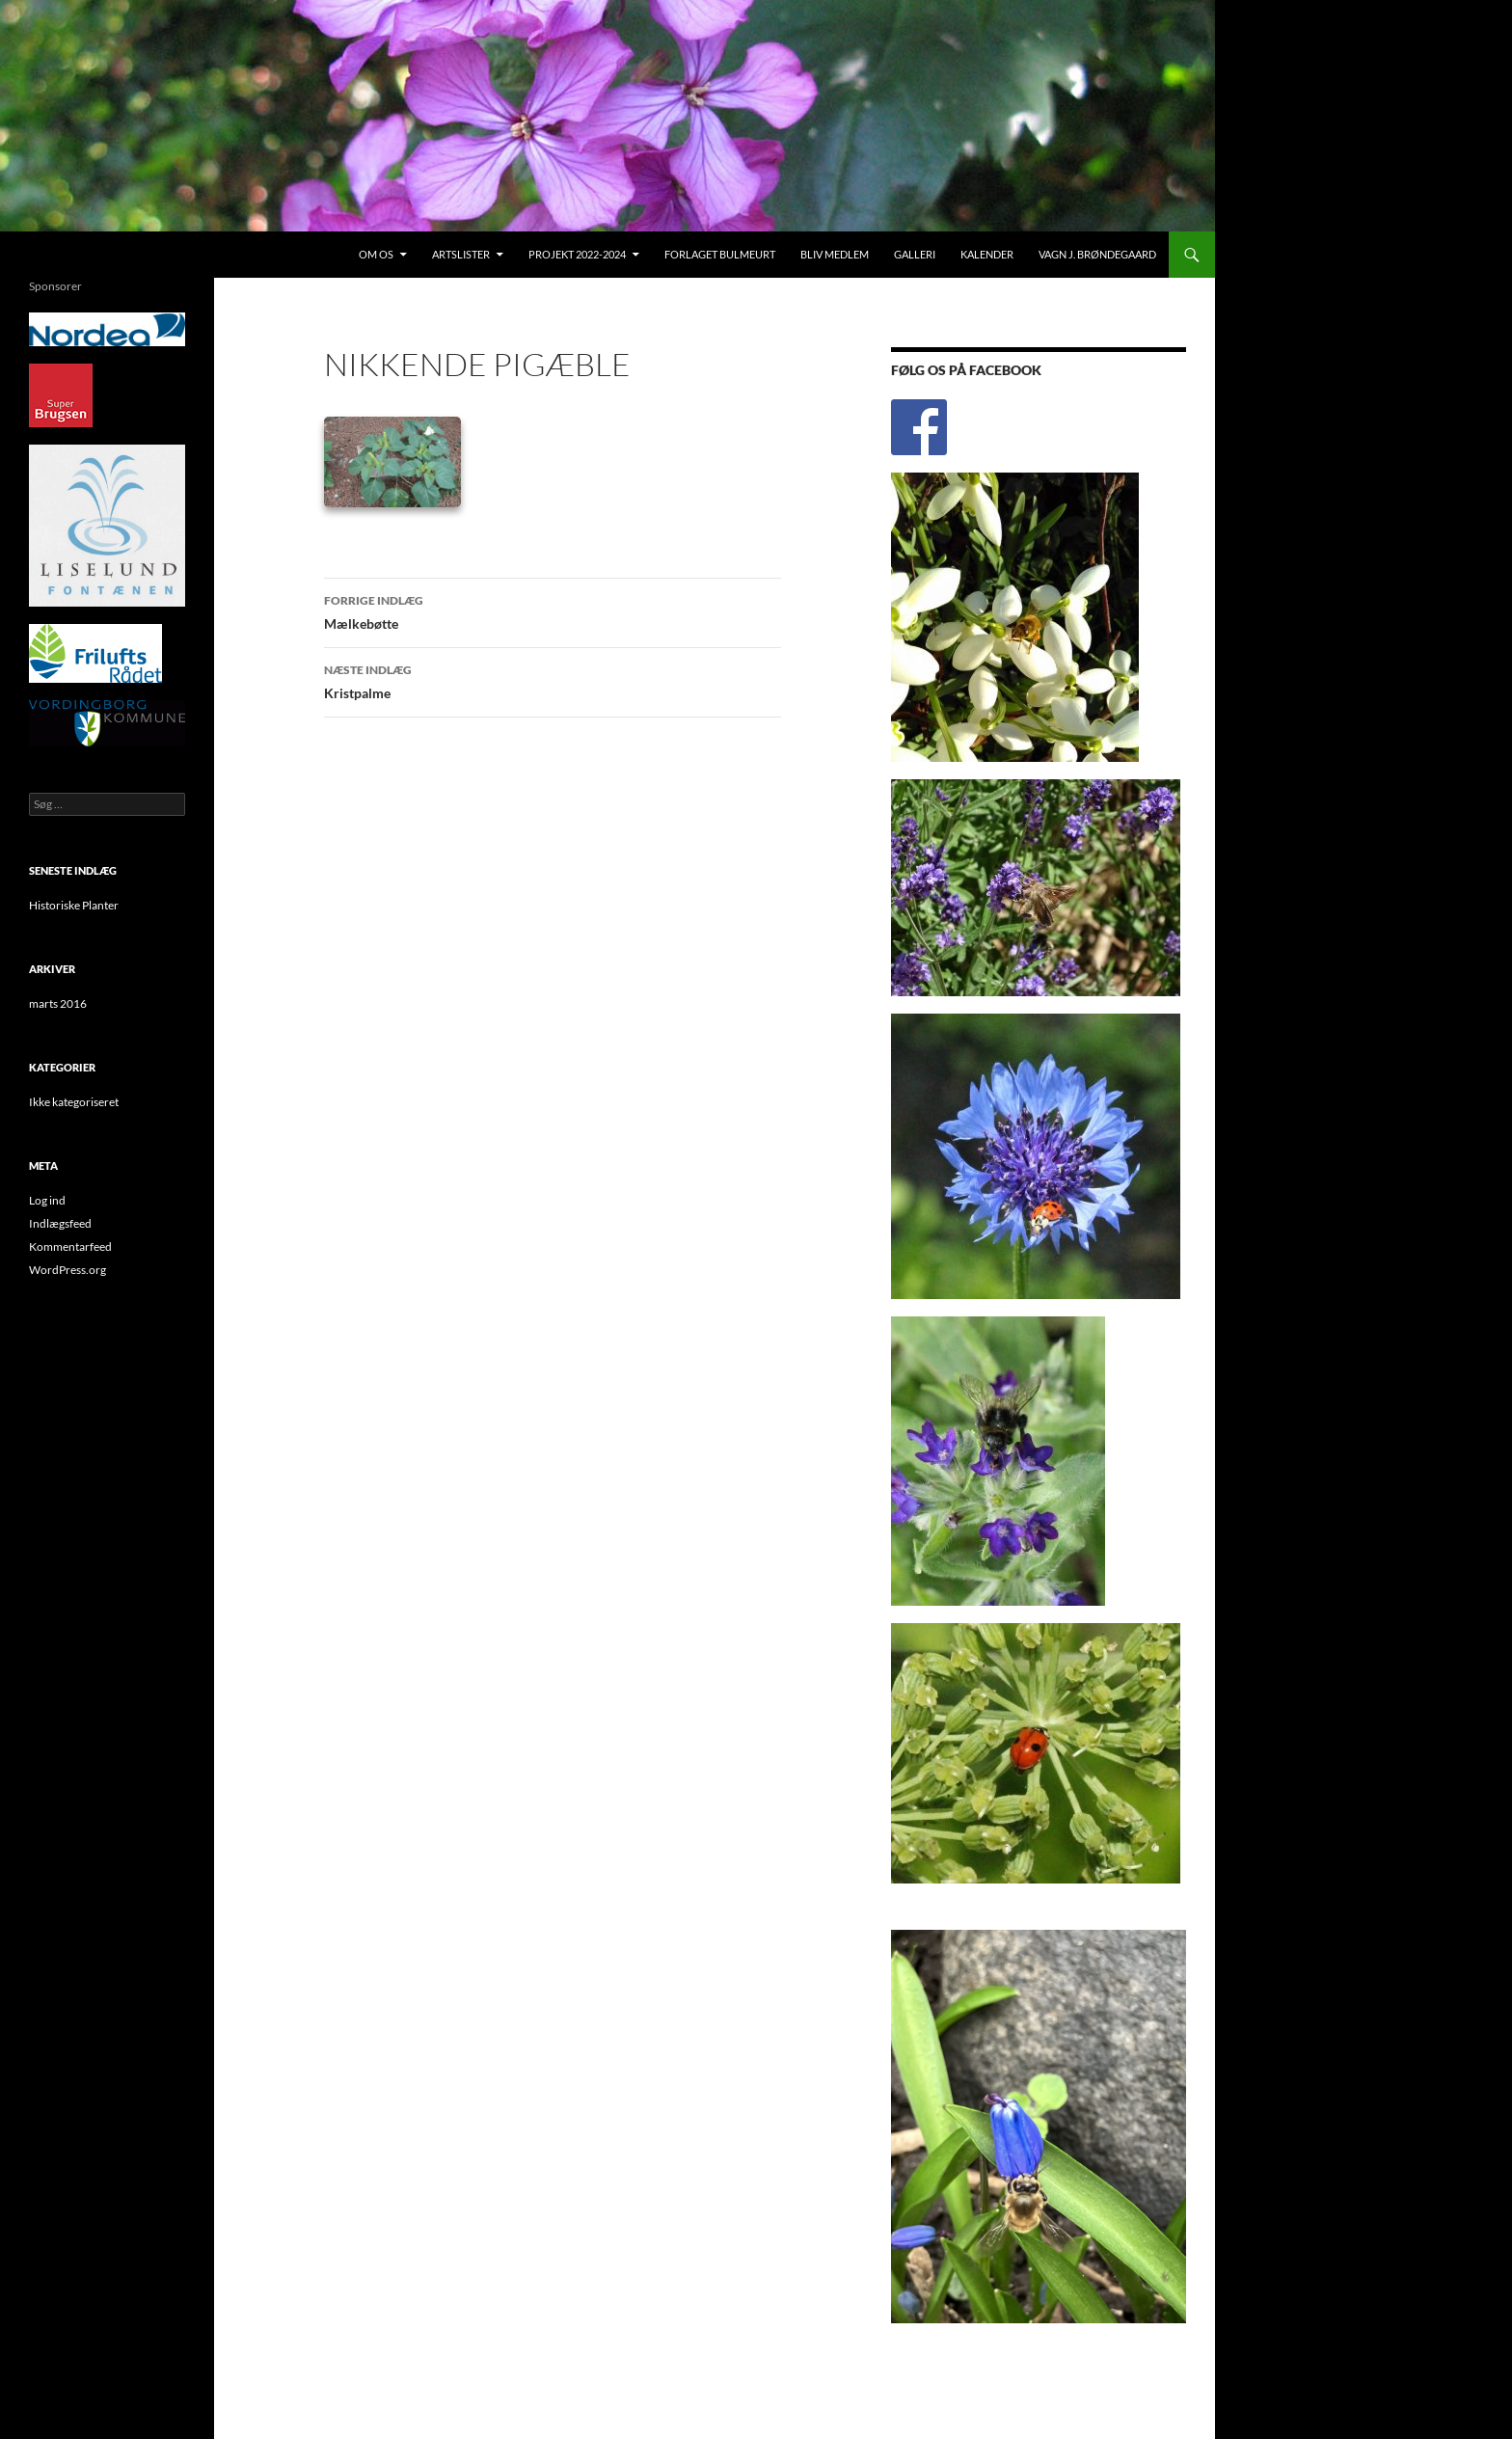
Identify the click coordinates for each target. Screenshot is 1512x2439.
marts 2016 (58, 1003)
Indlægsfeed (60, 1223)
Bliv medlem (834, 254)
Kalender (986, 254)
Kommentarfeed (70, 1246)
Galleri (914, 254)
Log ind (47, 1200)
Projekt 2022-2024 (577, 254)
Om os (376, 254)
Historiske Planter (74, 905)
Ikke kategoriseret (74, 1102)
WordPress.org (67, 1269)
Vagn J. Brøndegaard (1097, 254)
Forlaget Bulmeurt (719, 254)
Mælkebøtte (552, 610)
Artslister (461, 254)
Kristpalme (552, 680)
